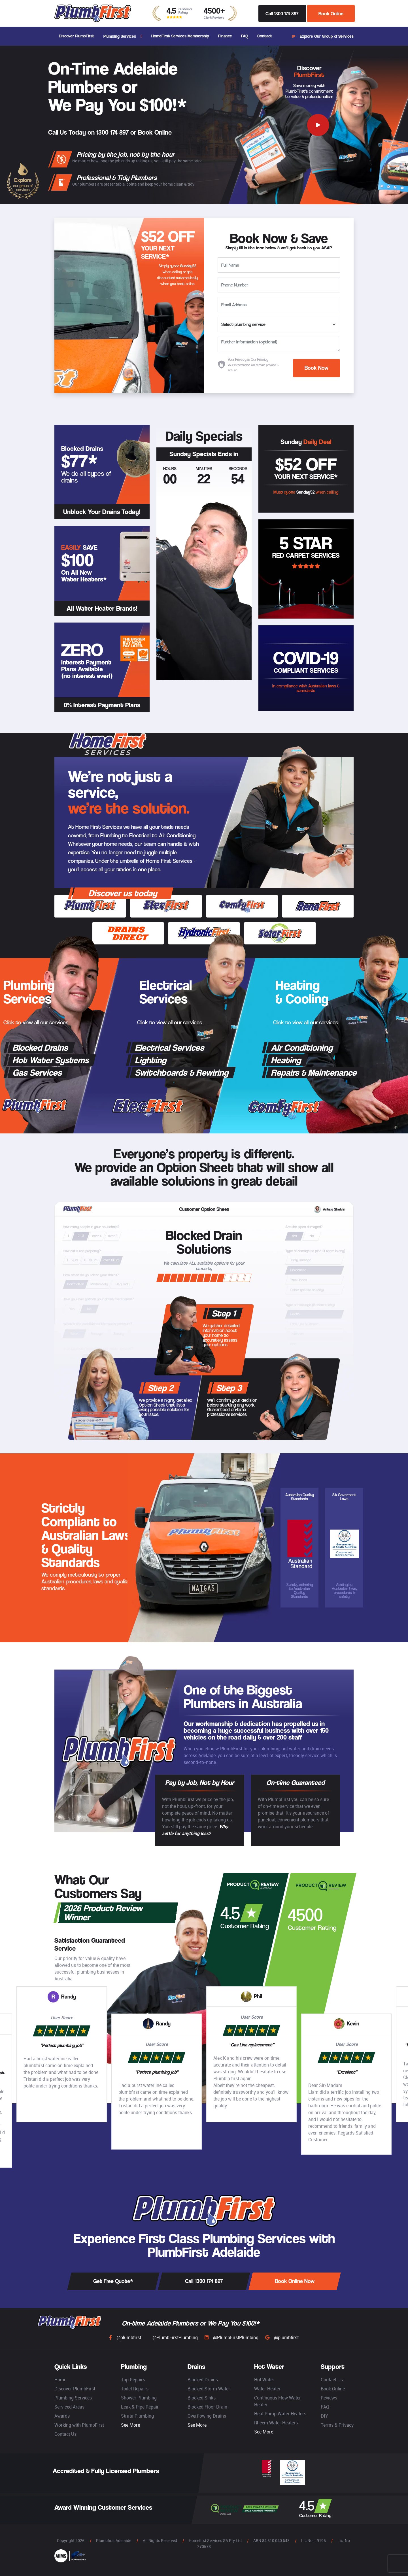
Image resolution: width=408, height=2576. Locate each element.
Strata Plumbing (137, 2416)
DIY (324, 2416)
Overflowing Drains (207, 2416)
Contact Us (65, 2434)
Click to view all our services (35, 1022)
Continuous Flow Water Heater (277, 2401)
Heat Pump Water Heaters (280, 2414)
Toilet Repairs (134, 2389)
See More (130, 2425)
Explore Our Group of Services (323, 36)
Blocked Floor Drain (207, 2407)
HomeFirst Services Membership (180, 35)
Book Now (316, 368)
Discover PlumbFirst (76, 35)
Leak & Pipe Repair (140, 2407)
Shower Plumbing (139, 2398)
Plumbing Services (119, 36)
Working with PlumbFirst (79, 2425)
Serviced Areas (69, 2407)
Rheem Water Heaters (276, 2423)
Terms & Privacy (337, 2425)
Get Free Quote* (113, 2281)
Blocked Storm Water (209, 2389)
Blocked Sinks (202, 2398)
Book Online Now (294, 2281)
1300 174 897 (112, 132)
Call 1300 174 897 (282, 13)
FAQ (244, 35)
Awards (62, 2416)
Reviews (329, 2398)
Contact (264, 35)
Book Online (330, 13)
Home (60, 2380)
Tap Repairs (133, 2380)
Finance (225, 35)
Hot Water (264, 2380)
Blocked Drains (203, 2380)
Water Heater (267, 2389)
